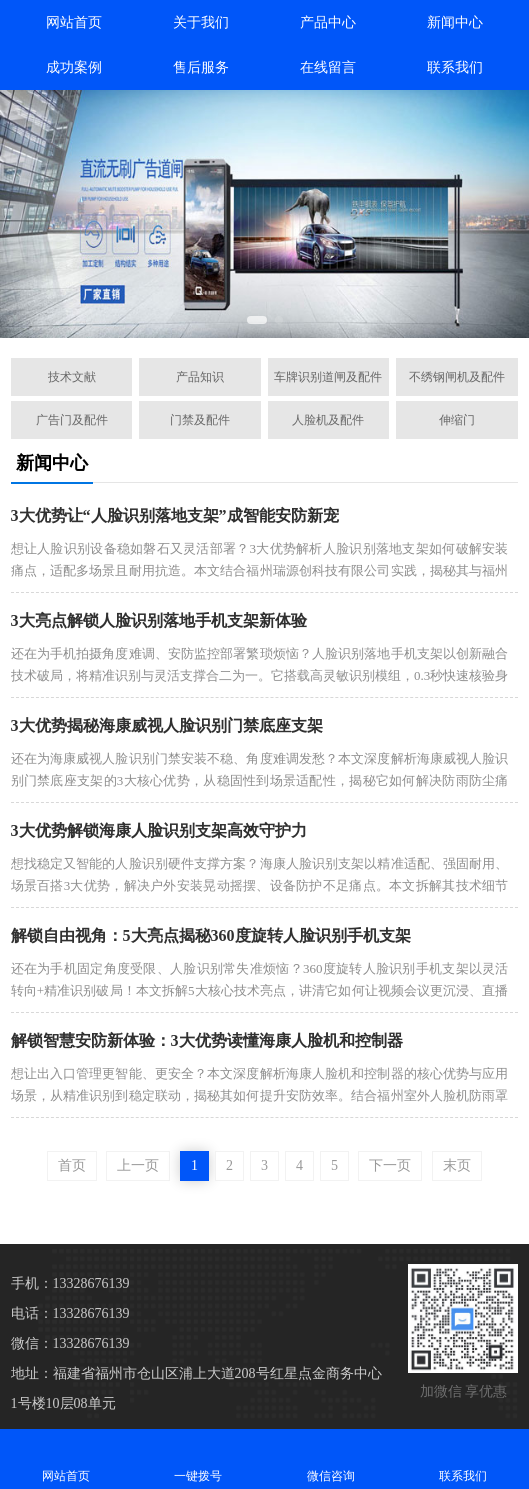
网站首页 (74, 22)
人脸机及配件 (328, 420)
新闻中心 (455, 22)
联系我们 (455, 67)
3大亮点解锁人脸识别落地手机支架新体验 (159, 620)
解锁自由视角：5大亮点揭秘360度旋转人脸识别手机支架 (211, 935)
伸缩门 (457, 420)
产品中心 (328, 22)
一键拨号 (198, 1458)
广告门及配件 (72, 420)
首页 (72, 1165)
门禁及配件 (200, 420)
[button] (257, 320)
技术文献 (72, 377)
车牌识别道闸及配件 (328, 377)
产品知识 (200, 377)
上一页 (138, 1165)
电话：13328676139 (70, 1313)
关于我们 (201, 22)
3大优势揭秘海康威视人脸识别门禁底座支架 (167, 725)
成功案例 (74, 67)
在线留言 (328, 67)
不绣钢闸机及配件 (457, 377)
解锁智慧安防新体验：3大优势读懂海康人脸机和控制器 (207, 1040)
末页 (457, 1165)
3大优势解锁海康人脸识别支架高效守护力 (159, 830)
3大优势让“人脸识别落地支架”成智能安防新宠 (175, 515)
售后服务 (201, 67)
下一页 (390, 1165)
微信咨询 (331, 1458)
